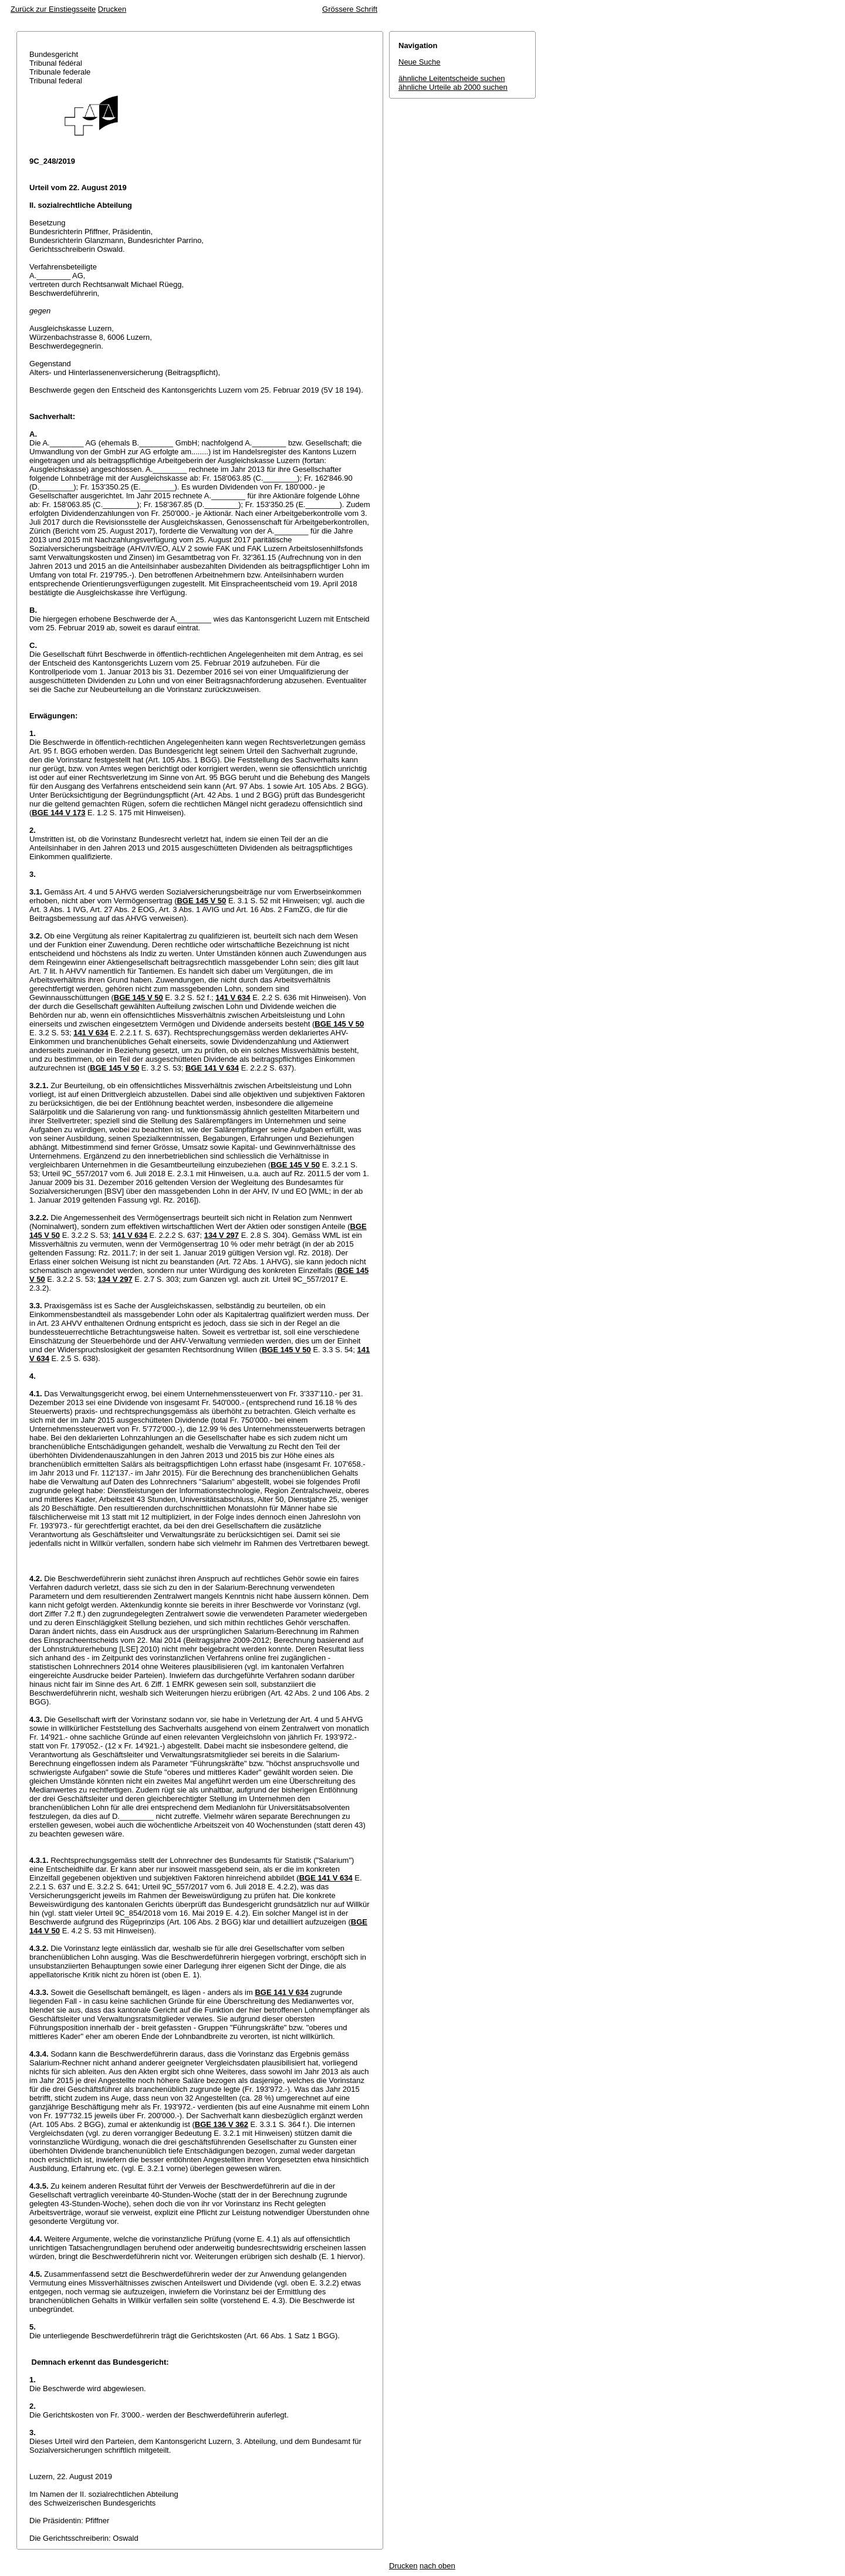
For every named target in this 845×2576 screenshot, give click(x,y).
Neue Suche (419, 62)
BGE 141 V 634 (212, 1068)
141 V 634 (232, 997)
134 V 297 (221, 1235)
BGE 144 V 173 (58, 812)
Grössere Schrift (349, 9)
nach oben (437, 2565)
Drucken (112, 9)
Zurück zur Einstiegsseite (53, 9)
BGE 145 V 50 (201, 900)
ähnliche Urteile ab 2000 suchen (453, 87)
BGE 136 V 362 (221, 2124)
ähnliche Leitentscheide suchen (451, 78)
